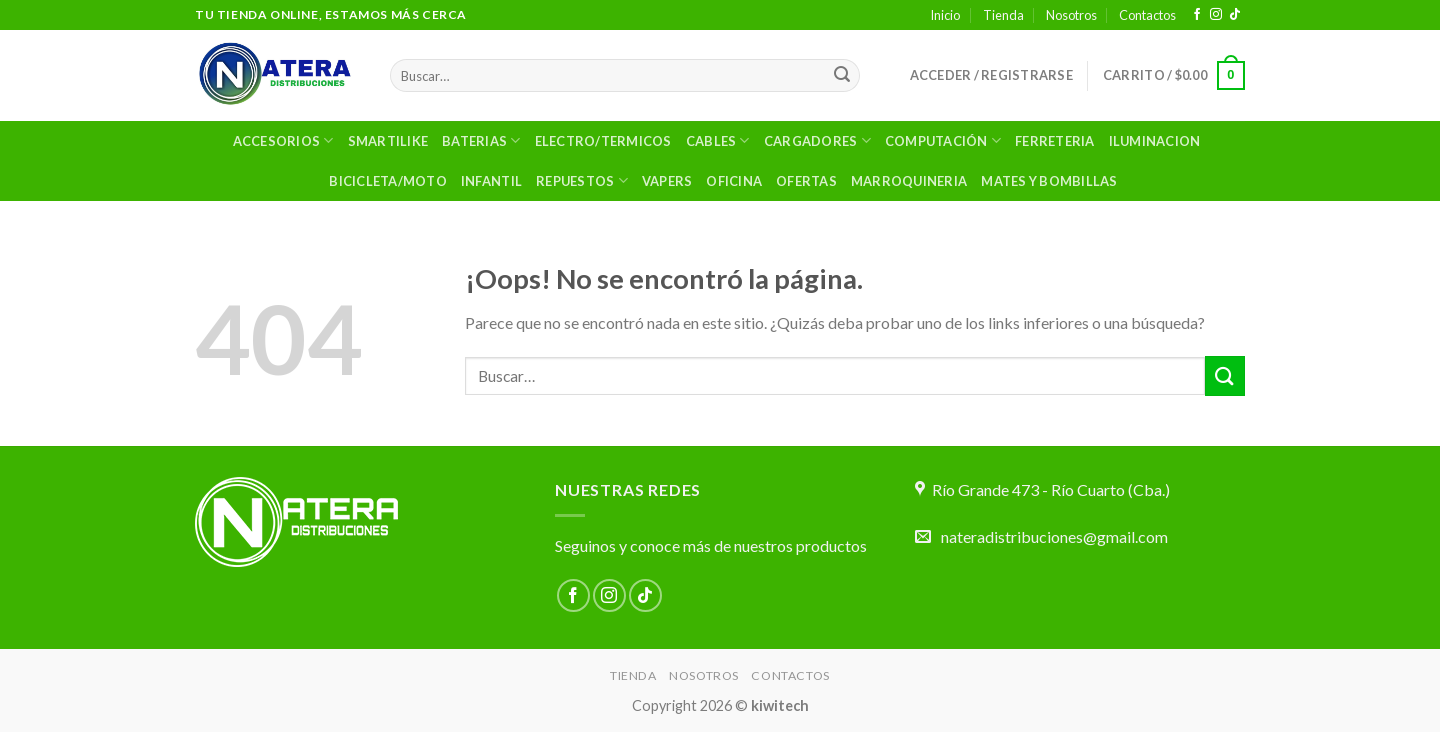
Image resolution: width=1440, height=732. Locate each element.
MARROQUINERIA (909, 181)
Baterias (481, 140)
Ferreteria (1055, 141)
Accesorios (283, 140)
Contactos (1147, 15)
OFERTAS (806, 181)
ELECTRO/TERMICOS (603, 141)
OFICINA (734, 181)
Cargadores (817, 140)
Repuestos (582, 180)
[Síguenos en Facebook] (1197, 15)
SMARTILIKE (388, 141)
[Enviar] (842, 76)
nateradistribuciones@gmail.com (1054, 536)
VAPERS (667, 181)
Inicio (945, 15)
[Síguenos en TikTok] (1235, 15)
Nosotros (1071, 15)
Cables (718, 140)
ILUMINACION (1155, 141)
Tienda (1003, 15)
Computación (943, 140)
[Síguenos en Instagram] (1216, 15)
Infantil (491, 181)
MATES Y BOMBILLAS (1049, 181)
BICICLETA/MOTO (388, 181)
